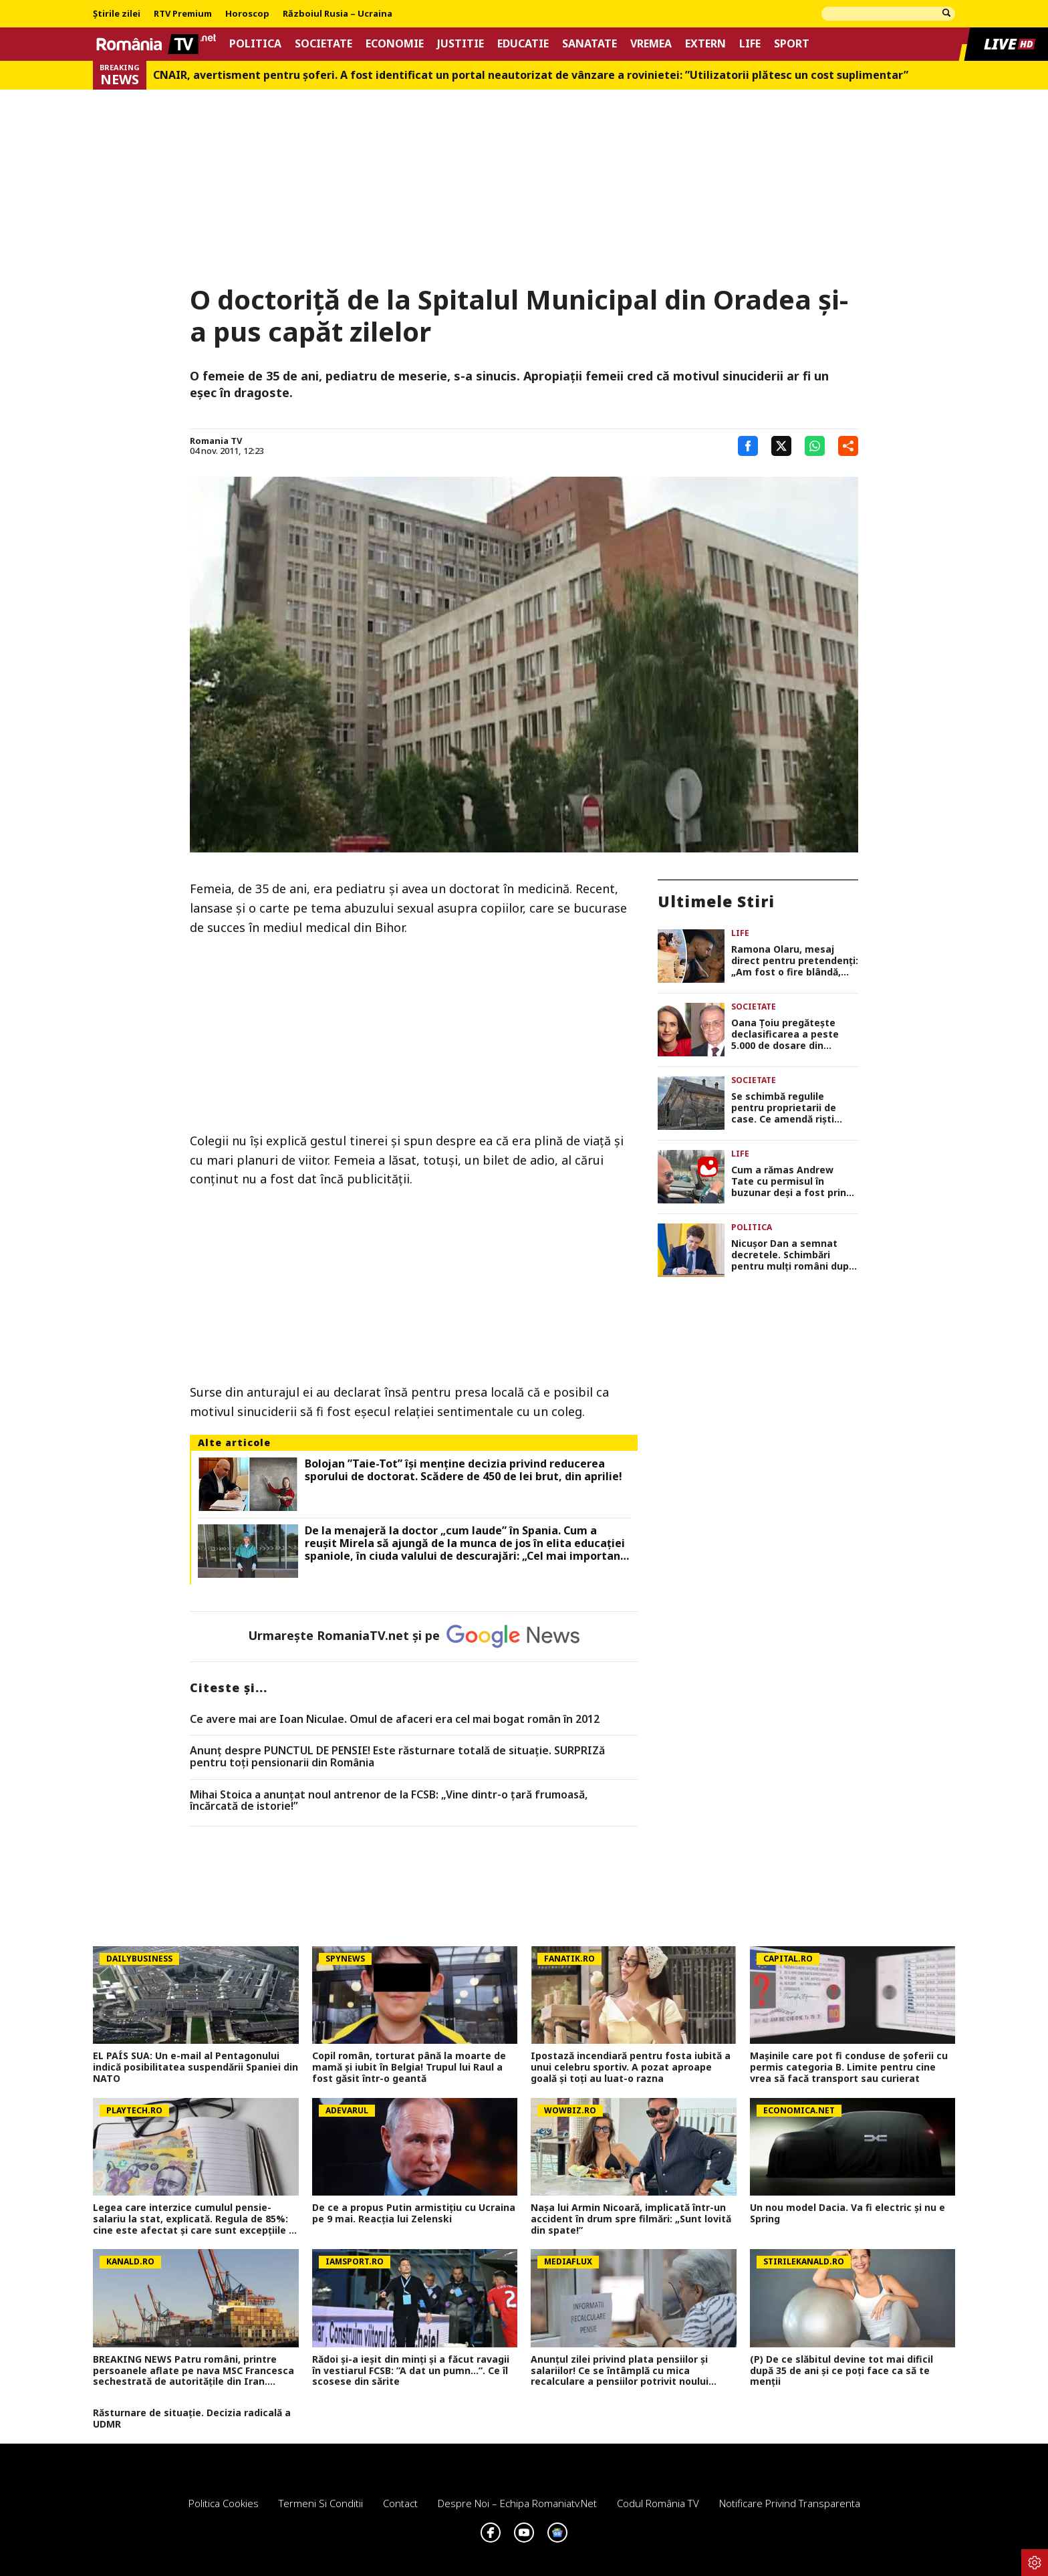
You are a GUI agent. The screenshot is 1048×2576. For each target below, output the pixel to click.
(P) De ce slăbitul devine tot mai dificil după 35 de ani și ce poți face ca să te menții (841, 2370)
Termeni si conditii (321, 2503)
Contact (400, 2503)
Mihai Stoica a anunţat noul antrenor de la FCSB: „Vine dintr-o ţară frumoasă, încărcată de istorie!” (388, 1800)
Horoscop (247, 14)
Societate (323, 43)
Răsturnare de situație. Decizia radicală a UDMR (192, 2419)
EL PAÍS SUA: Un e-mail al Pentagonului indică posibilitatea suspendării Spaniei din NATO (195, 2067)
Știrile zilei (116, 14)
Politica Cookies (223, 2503)
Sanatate (589, 43)
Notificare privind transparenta (789, 2503)
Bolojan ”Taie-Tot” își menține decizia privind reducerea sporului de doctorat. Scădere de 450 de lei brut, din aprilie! (463, 1470)
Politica (255, 43)
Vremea (651, 43)
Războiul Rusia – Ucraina (337, 14)
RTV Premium (183, 14)
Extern (705, 43)
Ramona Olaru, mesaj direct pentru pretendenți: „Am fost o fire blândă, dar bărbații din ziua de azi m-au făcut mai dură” (794, 960)
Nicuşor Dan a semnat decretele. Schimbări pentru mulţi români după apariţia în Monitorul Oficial (792, 1255)
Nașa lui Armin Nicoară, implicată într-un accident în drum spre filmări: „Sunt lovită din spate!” (631, 2219)
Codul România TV (658, 2503)
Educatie (523, 43)
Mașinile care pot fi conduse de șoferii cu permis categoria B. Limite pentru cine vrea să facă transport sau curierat (849, 2067)
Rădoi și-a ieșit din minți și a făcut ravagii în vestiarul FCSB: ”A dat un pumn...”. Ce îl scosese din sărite (410, 2370)
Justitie (460, 43)
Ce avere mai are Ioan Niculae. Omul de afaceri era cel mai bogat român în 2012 (395, 1720)
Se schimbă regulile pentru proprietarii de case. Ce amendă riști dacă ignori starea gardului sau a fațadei (784, 1108)
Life (750, 43)
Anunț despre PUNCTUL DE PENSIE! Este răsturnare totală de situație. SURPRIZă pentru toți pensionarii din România (397, 1756)
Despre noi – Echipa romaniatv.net (517, 2503)
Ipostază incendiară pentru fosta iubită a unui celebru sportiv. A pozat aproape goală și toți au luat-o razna (631, 2067)
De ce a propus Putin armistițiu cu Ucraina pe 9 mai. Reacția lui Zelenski (413, 2213)
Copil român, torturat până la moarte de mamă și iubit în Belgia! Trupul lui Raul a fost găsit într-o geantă (409, 2067)
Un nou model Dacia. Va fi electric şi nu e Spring (847, 2213)
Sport (791, 43)
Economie (395, 43)
